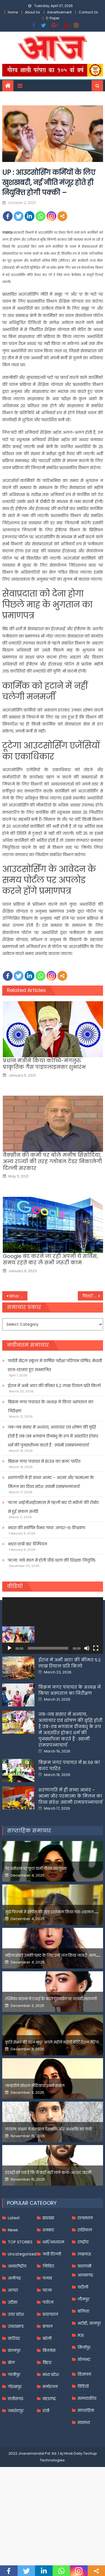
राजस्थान (85, 2274)
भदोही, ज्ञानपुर (89, 2380)
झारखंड (48, 2274)
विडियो (83, 2443)
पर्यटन (48, 2359)
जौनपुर (83, 2356)
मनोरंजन (50, 2443)
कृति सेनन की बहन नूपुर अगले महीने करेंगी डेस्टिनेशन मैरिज (52, 2099)
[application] (52, 1625)
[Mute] (87, 1648)
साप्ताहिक (86, 2467)
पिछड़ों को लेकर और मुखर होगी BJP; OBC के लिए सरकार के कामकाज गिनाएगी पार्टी (92, 1296)
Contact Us (88, 12)
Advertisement (59, 12)
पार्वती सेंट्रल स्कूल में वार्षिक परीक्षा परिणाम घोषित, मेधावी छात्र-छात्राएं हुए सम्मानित (55, 1365)
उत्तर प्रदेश (16, 2371)
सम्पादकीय (87, 2455)
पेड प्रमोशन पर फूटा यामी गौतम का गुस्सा (36, 1925)
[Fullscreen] (96, 1648)
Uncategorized (22, 2310)
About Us (32, 12)
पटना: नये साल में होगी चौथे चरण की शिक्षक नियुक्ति (51, 1560)
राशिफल (85, 2286)
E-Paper (52, 18)
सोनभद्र (84, 2416)
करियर (14, 2395)
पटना (47, 2347)
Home (13, 12)
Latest (14, 2274)
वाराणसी (84, 2322)
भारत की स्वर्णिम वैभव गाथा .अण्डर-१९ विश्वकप (46, 1528)
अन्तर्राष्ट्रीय (17, 2322)
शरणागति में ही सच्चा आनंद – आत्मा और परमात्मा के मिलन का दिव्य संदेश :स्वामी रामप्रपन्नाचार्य (51, 1482)
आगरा (13, 2347)
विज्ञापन (84, 2431)
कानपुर (14, 2407)
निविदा (48, 2322)
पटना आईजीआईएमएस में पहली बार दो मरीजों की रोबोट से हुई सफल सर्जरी (53, 1507)
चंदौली (83, 2344)
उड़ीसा (12, 2359)
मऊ (81, 2392)
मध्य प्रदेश (51, 2431)
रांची (46, 2467)
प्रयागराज (50, 2371)
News (13, 2286)
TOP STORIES (20, 2298)
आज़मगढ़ (85, 2331)
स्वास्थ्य (84, 2479)
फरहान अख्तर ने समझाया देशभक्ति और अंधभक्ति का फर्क (48, 2185)
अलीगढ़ (14, 2335)
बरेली (47, 2395)
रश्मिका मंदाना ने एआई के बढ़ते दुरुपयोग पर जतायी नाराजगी (51, 2055)
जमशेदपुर (16, 2467)
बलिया (83, 2368)
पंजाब (47, 2335)
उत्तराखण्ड (16, 2383)
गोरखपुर (15, 2443)
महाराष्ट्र (49, 2455)
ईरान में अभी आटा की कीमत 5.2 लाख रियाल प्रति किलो (54, 1385)
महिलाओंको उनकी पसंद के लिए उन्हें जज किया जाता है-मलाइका (54, 2012)
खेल (11, 2419)
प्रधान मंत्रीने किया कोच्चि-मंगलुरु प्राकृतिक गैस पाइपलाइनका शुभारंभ (44, 1063)
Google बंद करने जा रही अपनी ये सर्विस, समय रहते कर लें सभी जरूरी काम (50, 1259)
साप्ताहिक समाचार (29, 1887)
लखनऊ (84, 2310)
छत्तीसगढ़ (15, 2455)
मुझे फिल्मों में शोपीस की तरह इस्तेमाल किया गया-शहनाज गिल (53, 1968)
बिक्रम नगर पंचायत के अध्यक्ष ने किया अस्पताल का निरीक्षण (50, 1406)
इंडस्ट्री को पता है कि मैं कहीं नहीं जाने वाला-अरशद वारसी (48, 2229)
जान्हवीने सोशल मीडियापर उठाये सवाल (35, 2142)
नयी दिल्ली (52, 2310)
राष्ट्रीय (83, 2298)
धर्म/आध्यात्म (53, 2298)
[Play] (9, 1648)
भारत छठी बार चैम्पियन (27, 1544)
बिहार (47, 2419)
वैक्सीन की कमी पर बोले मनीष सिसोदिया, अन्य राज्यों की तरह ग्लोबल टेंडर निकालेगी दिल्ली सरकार (52, 1161)
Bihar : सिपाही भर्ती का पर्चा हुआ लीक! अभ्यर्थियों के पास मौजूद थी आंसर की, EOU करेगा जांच (18, 1296)
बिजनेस (49, 2407)
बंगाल (48, 2383)
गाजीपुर (14, 2431)
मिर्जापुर (84, 2404)
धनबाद (48, 2286)
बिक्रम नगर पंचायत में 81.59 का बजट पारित (44, 1461)
